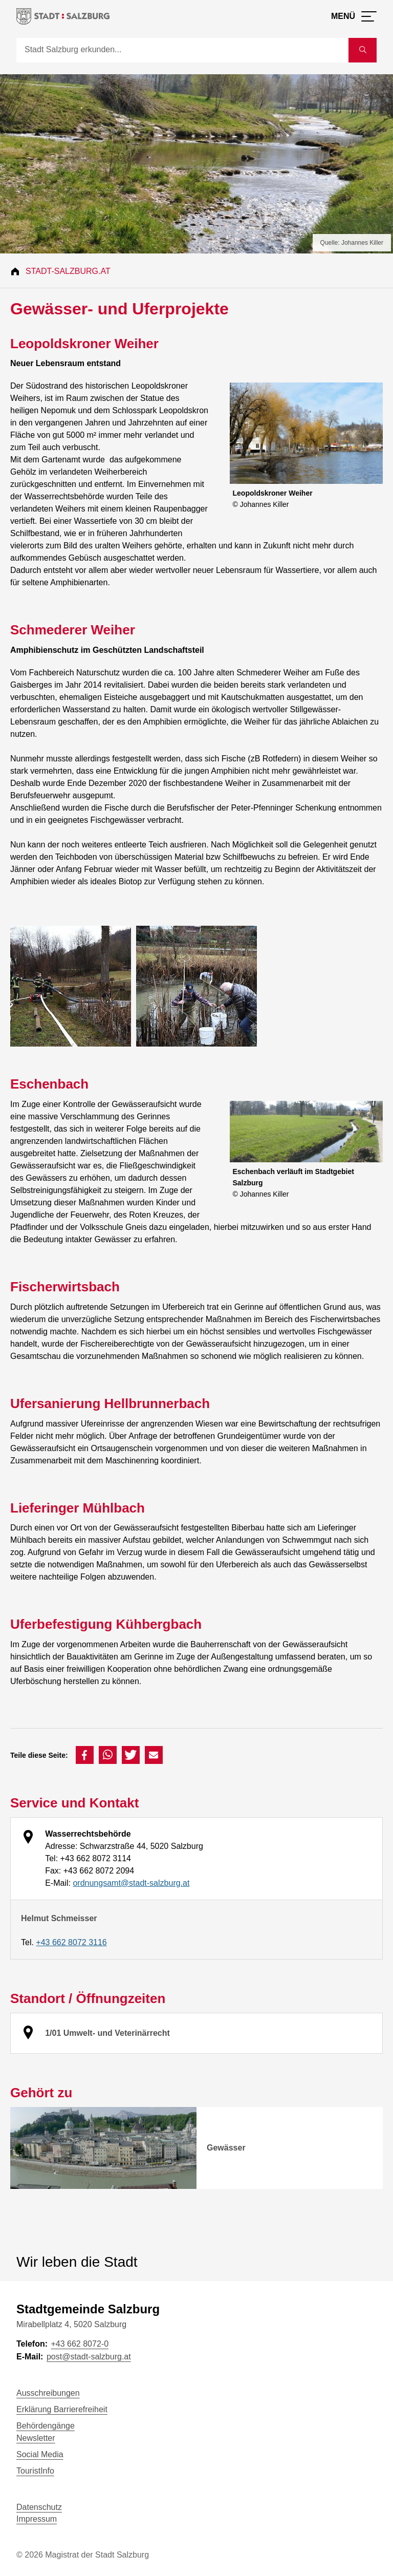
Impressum (36, 2519)
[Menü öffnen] (354, 16)
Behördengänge (45, 2425)
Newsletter (35, 2438)
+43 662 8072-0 (79, 2343)
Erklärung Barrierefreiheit (61, 2409)
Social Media (39, 2454)
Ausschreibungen (48, 2393)
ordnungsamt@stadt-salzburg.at (131, 1883)
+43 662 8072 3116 (71, 1942)
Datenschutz (39, 2507)
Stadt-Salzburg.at (68, 271)
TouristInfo (35, 2470)
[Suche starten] (362, 50)
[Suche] (182, 50)
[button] (85, 1755)
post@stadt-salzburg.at (89, 2356)
